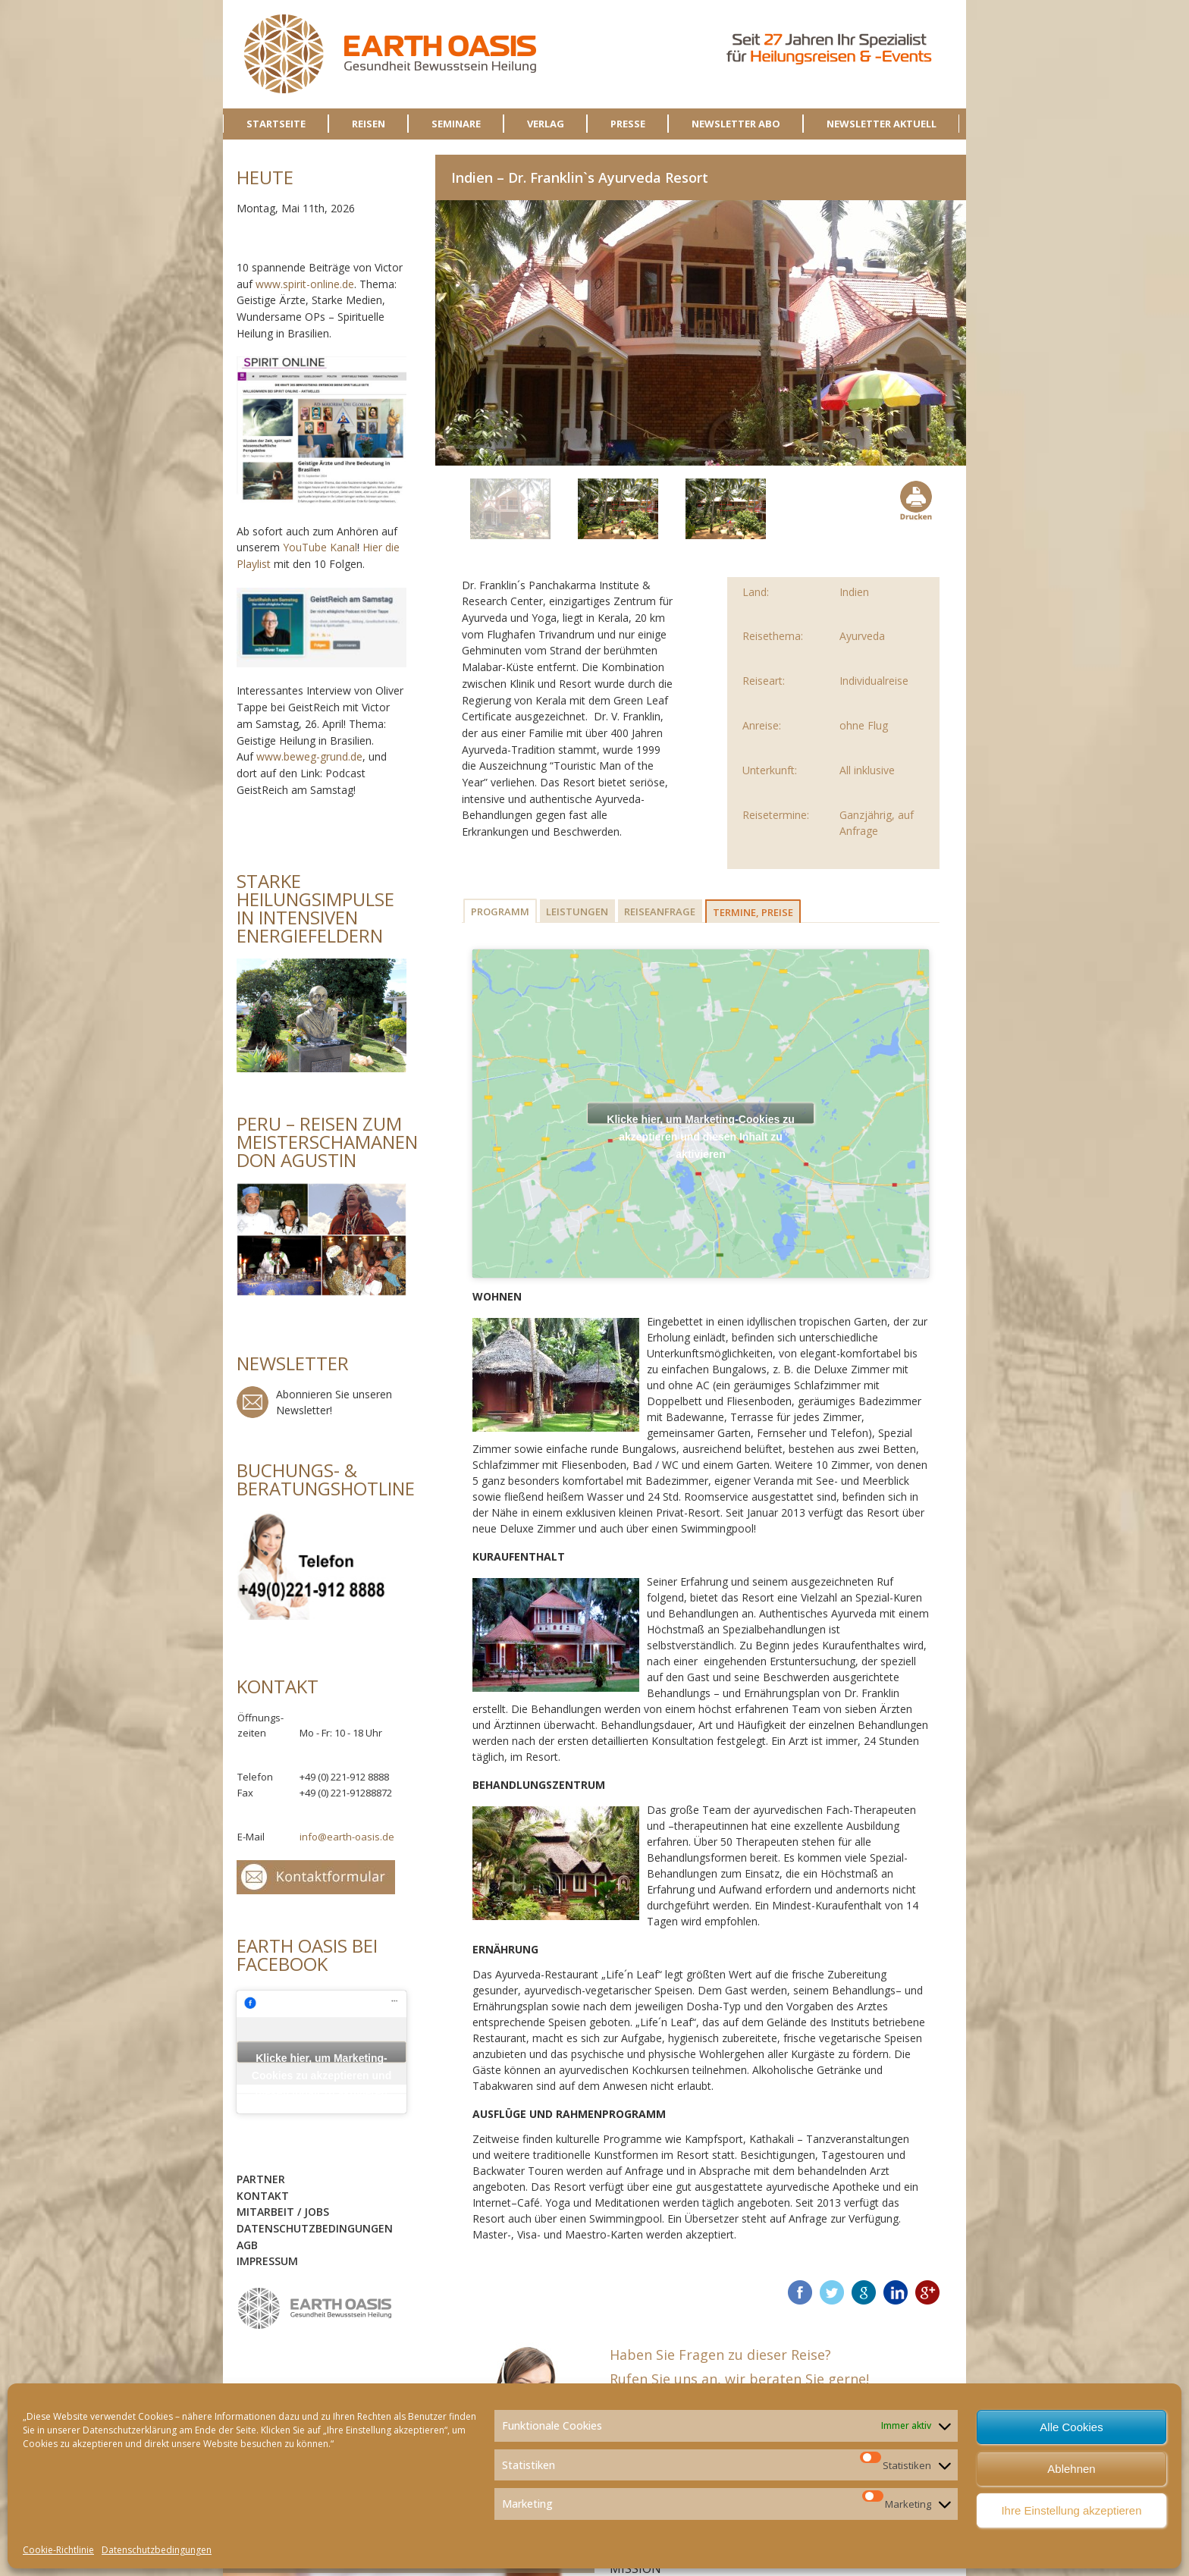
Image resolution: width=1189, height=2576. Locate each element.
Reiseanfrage (659, 911)
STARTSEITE (276, 123)
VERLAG (545, 123)
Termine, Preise (753, 912)
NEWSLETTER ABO (736, 123)
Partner (261, 2179)
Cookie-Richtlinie (58, 2549)
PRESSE (627, 123)
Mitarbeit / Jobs (283, 2211)
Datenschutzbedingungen (157, 2549)
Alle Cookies (1071, 2427)
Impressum (267, 2261)
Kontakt (263, 2196)
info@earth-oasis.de (347, 1836)
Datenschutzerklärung (130, 2430)
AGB (247, 2245)
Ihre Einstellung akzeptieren (1071, 2510)
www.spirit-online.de (305, 284)
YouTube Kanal (320, 547)
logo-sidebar (315, 2308)
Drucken (914, 500)
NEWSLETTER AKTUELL (881, 123)
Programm (500, 911)
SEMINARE (456, 123)
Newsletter (252, 1402)
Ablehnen (1071, 2468)
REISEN (368, 123)
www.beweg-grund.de (309, 756)
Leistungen (577, 911)
